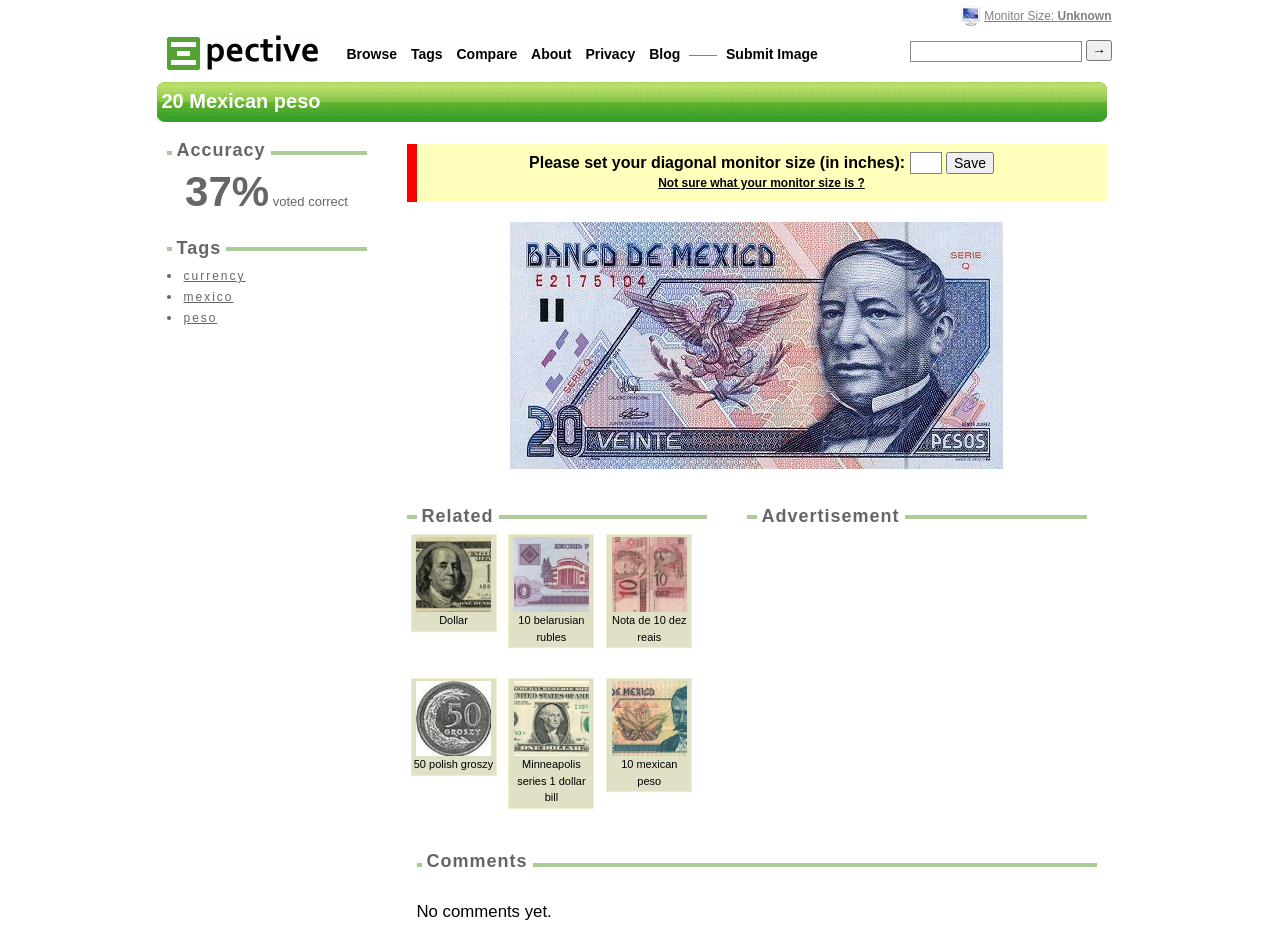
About (551, 54)
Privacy (610, 54)
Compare (487, 54)
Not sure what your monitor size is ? (761, 183)
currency (215, 276)
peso (201, 318)
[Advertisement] (915, 679)
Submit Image (772, 54)
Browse (372, 54)
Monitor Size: (1047, 16)
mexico (209, 297)
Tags (427, 54)
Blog (664, 54)
